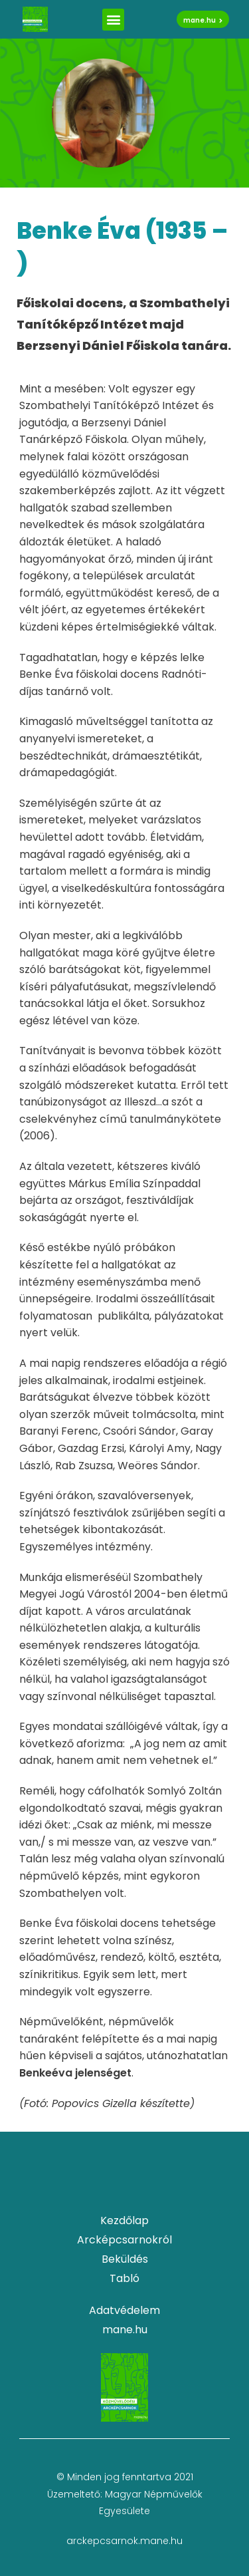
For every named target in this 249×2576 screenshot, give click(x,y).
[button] (113, 20)
